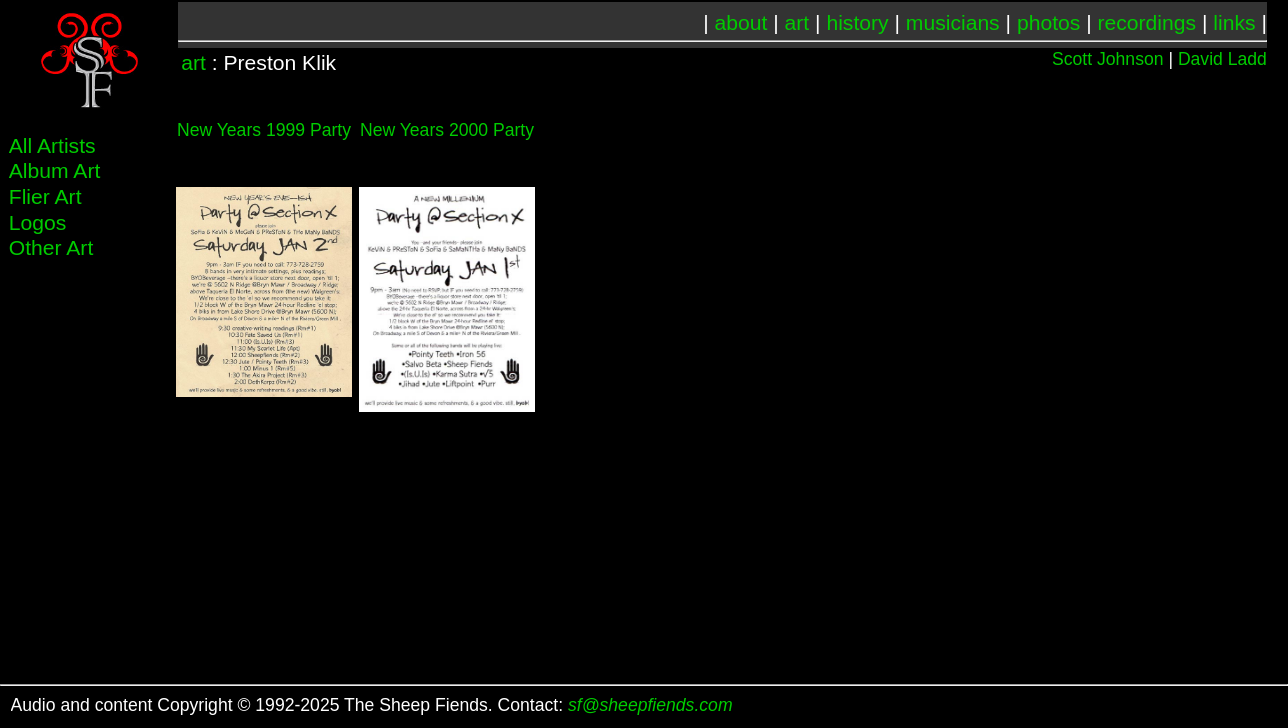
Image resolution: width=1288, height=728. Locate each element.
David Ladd (1222, 59)
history (857, 22)
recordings (1147, 22)
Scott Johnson (1108, 59)
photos (1048, 22)
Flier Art (45, 196)
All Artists (52, 145)
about (741, 22)
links (1234, 22)
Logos (38, 222)
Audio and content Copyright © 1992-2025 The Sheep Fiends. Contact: (372, 705)
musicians (953, 22)
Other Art (51, 247)
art (797, 22)
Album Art (55, 170)
